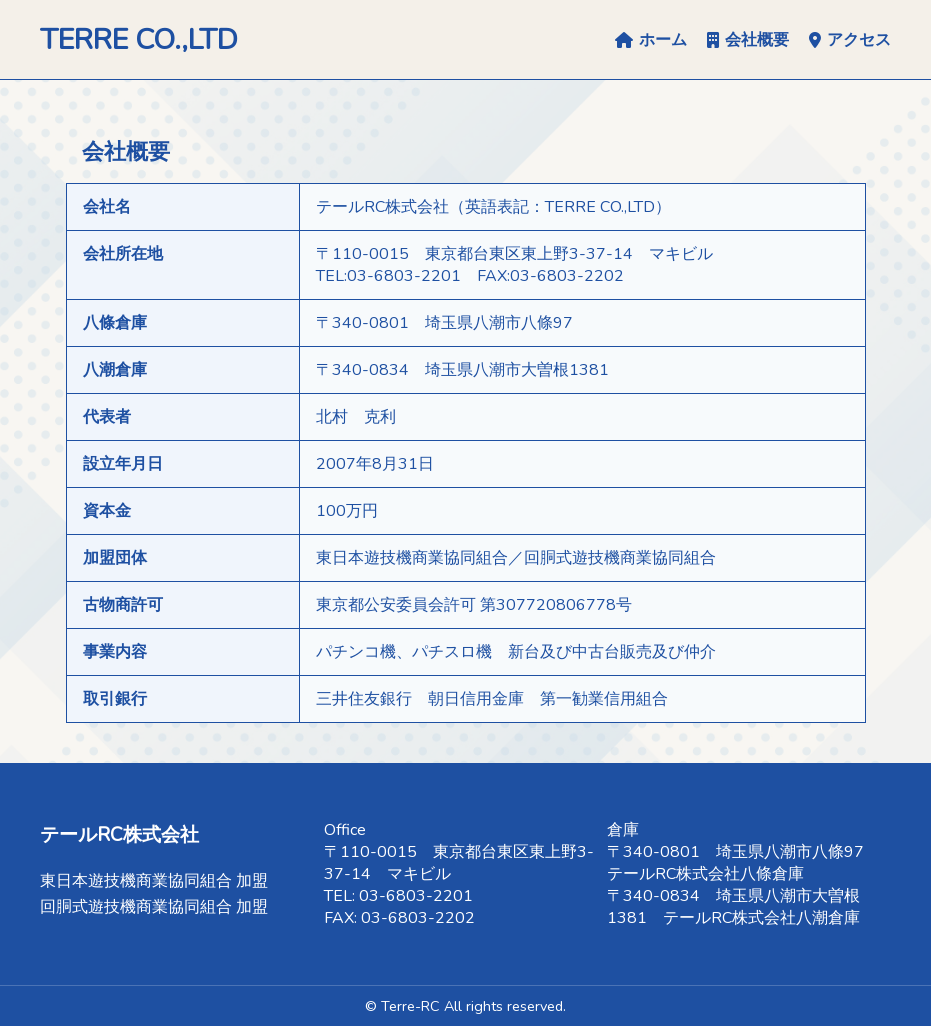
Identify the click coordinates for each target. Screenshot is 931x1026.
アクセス (850, 40)
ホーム (651, 40)
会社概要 (748, 40)
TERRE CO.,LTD (139, 39)
